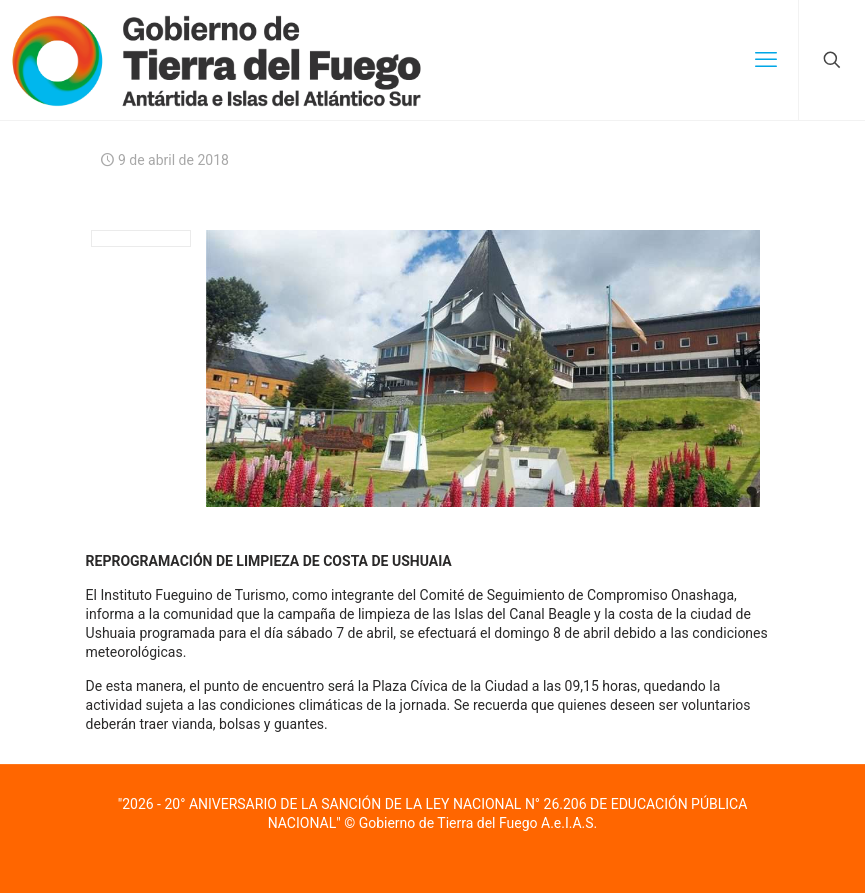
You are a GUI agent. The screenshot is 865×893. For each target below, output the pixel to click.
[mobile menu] (766, 60)
